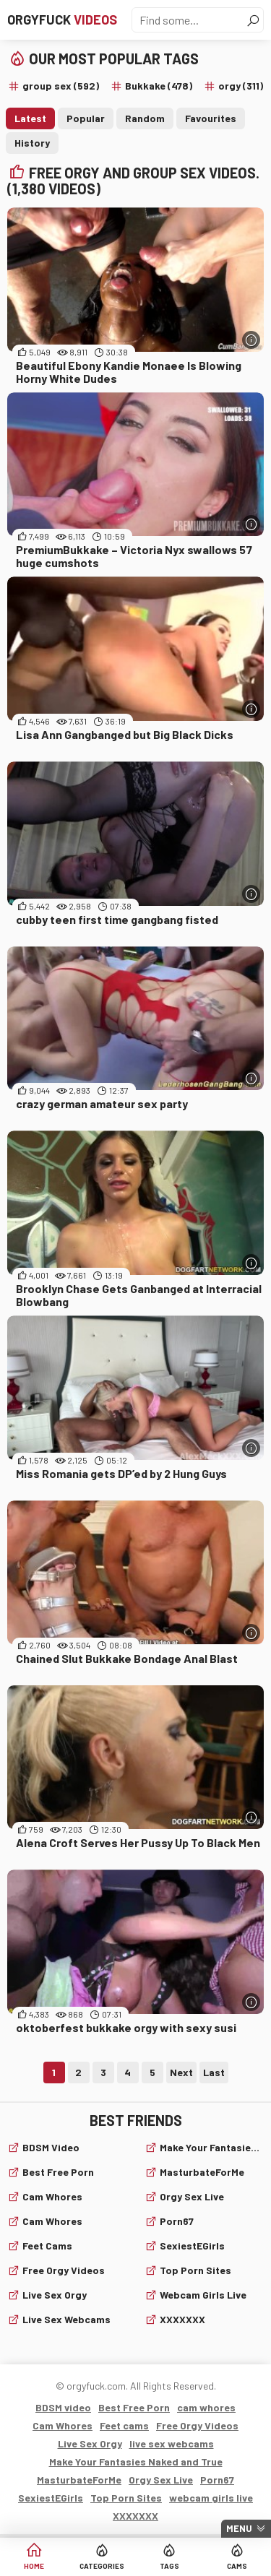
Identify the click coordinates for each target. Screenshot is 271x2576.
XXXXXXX (182, 2319)
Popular (85, 118)
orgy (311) (240, 85)
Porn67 (177, 2221)
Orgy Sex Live (192, 2196)
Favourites (210, 118)
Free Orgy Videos (63, 2270)
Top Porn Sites (195, 2270)
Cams (237, 2566)
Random (145, 118)
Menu (239, 2528)
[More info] (251, 340)
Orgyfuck (62, 19)
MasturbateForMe (202, 2172)
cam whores (52, 2196)
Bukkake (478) (158, 85)
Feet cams (47, 2245)
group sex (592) (60, 85)
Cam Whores (52, 2221)
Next (181, 2072)
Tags (169, 2566)
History (32, 143)
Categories (101, 2566)
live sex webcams (66, 2319)
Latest (30, 118)
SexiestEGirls (192, 2245)
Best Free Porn (58, 2172)
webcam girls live (203, 2294)
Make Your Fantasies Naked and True (212, 2147)
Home (34, 2566)
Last (214, 2072)
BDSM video (50, 2147)
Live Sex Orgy (54, 2294)
